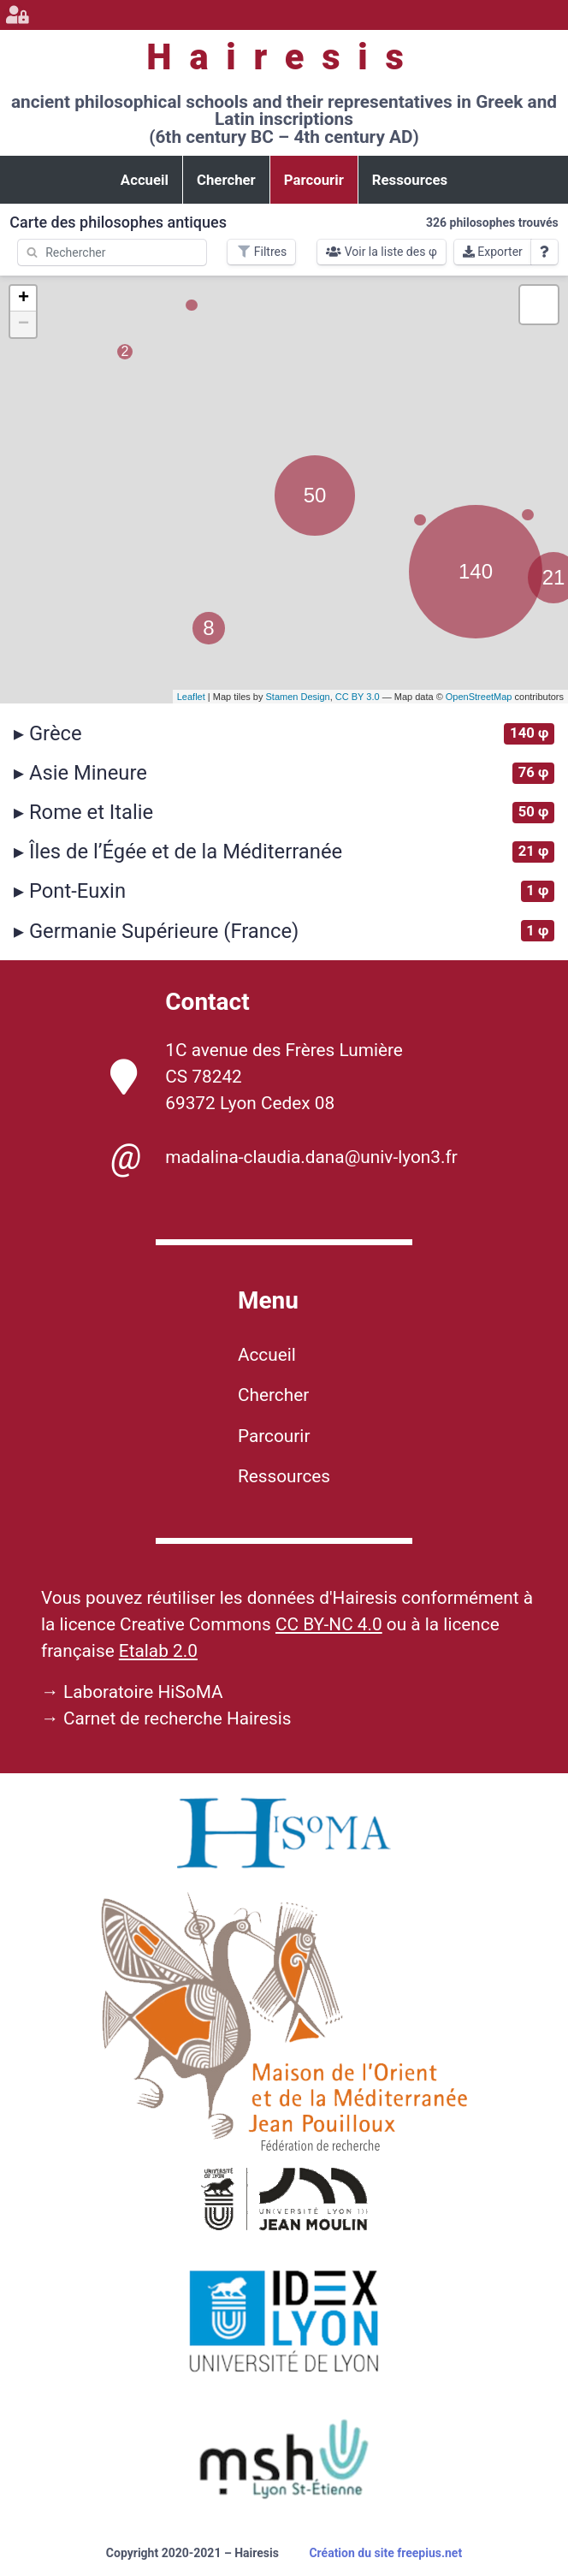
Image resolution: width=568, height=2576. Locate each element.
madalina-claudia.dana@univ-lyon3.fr (283, 1157)
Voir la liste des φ (381, 251)
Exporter (493, 251)
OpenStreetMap (479, 696)
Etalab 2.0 (158, 1651)
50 (315, 495)
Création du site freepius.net (385, 2553)
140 (476, 571)
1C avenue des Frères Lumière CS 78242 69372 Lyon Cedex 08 (256, 1076)
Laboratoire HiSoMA (143, 1692)
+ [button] (23, 299)
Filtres (261, 251)
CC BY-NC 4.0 (328, 1624)
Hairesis (283, 57)
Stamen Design (297, 696)
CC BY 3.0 (357, 696)
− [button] (23, 324)
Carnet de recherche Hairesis (177, 1718)
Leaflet (191, 696)
